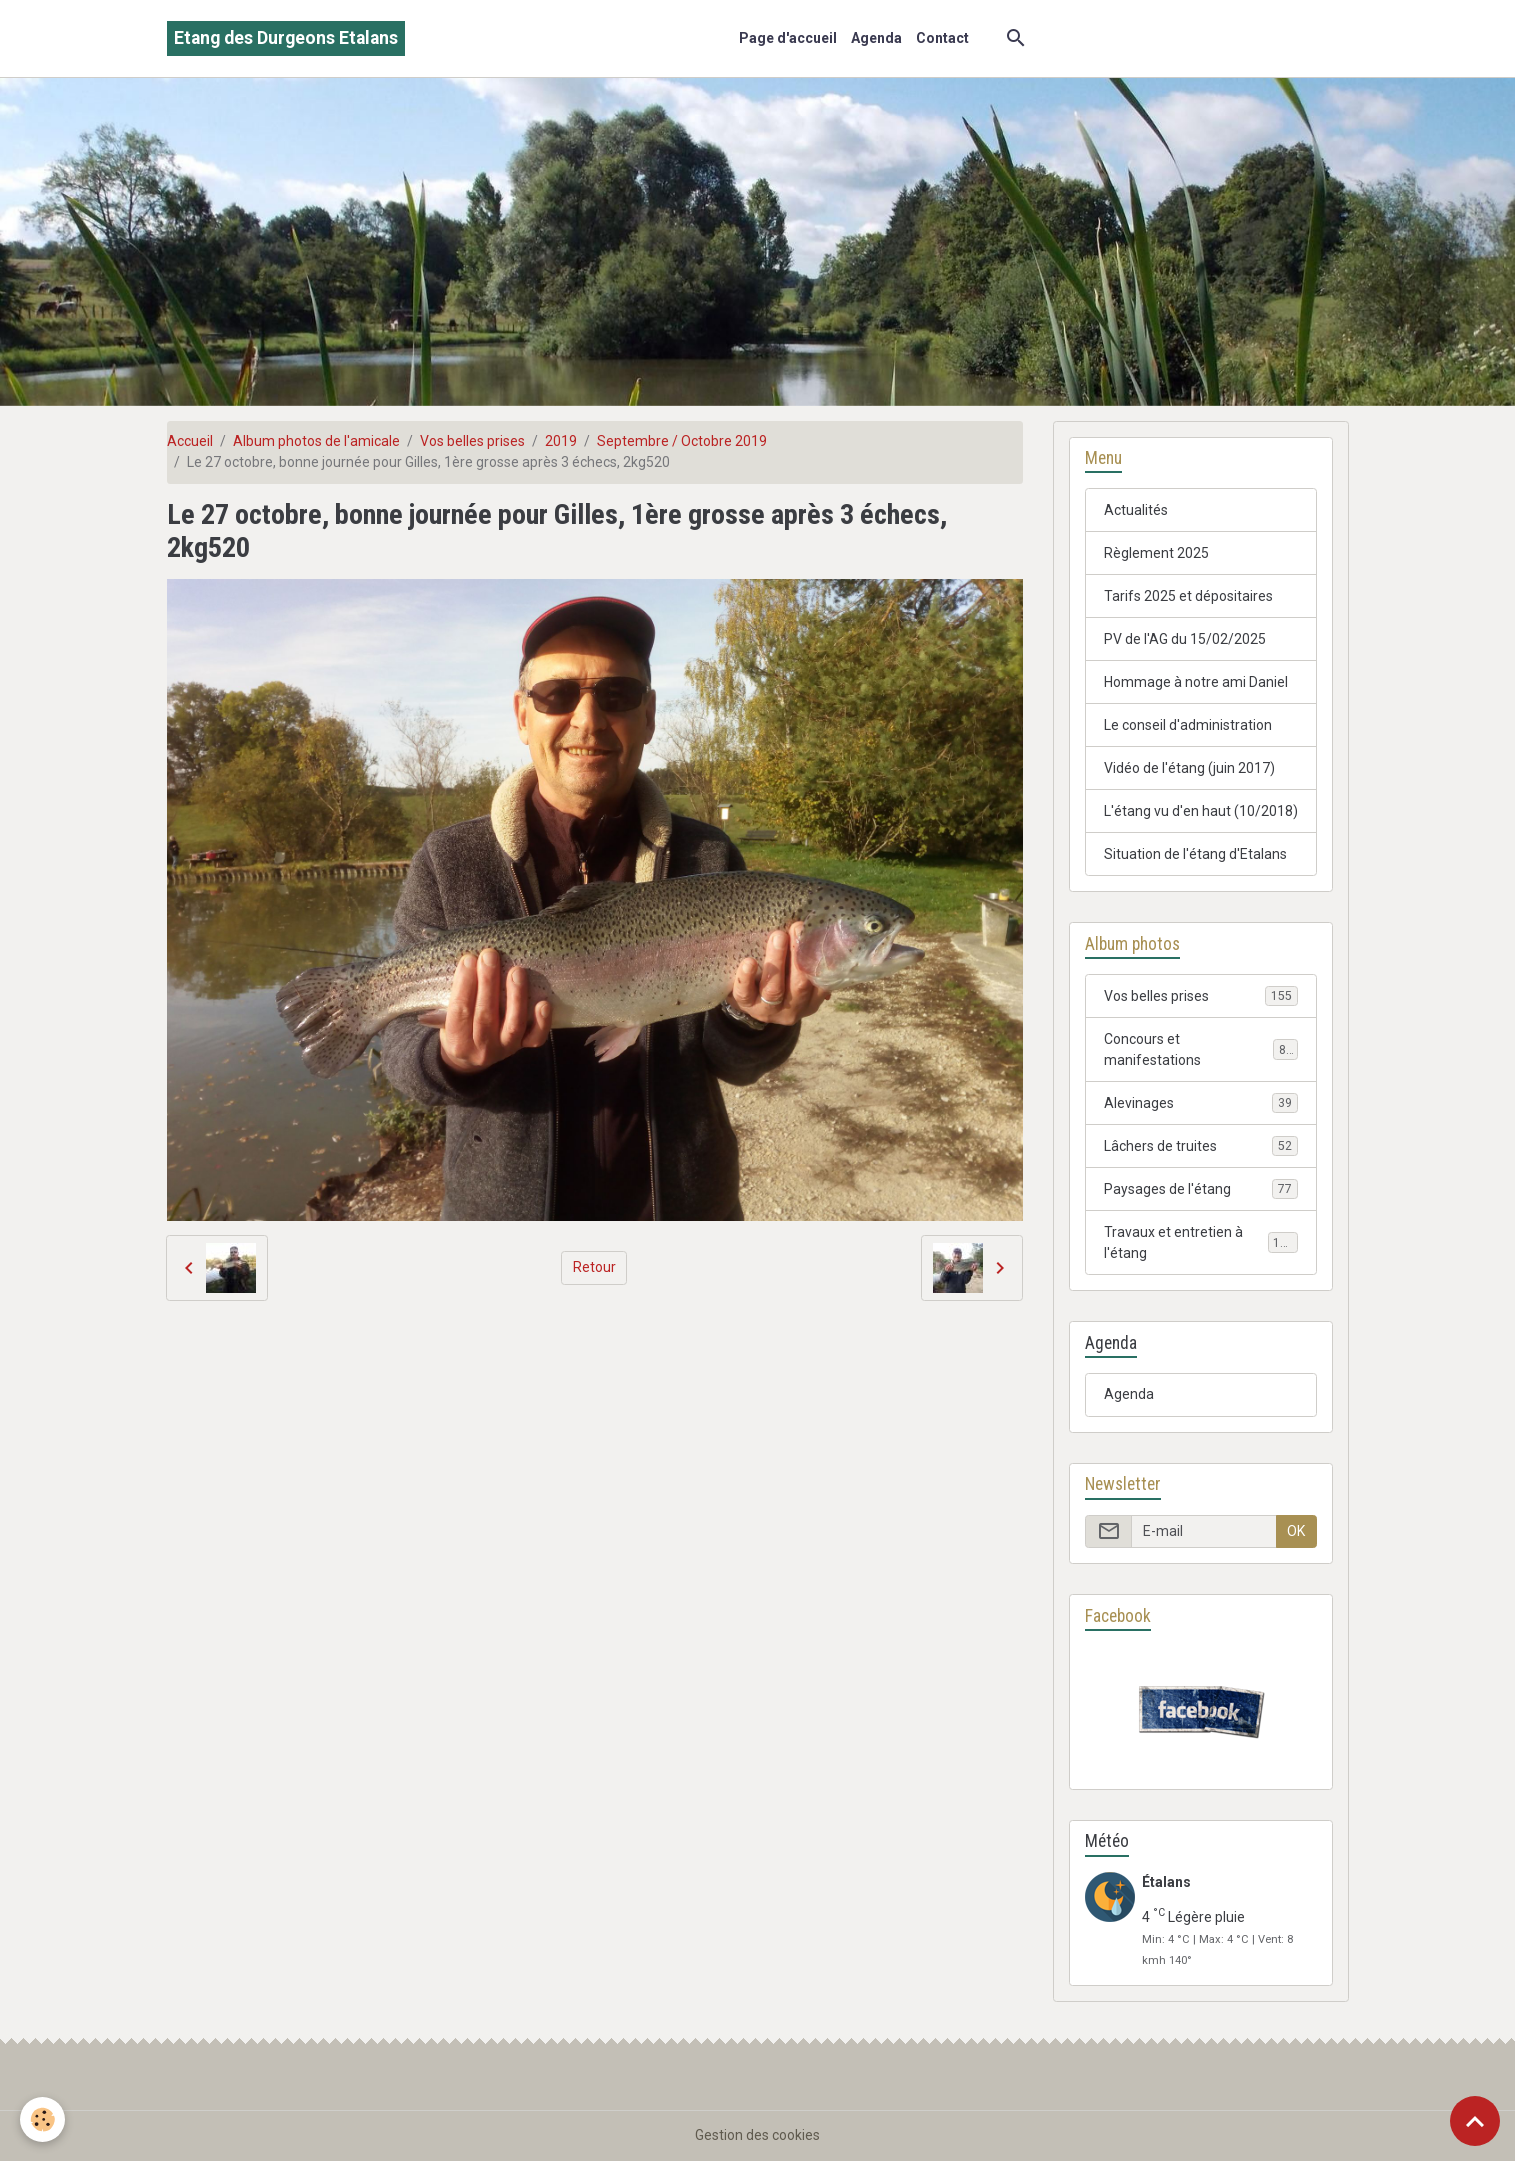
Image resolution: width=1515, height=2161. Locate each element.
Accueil (190, 441)
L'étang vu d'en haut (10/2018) (1201, 811)
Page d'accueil (788, 38)
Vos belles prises (472, 441)
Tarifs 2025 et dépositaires (1188, 596)
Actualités (1136, 510)
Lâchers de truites (1201, 1146)
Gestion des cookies (757, 2135)
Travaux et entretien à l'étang (1201, 1242)
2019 (561, 441)
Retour (594, 1267)
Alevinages (1201, 1103)
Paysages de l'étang (1201, 1189)
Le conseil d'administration (1188, 725)
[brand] (286, 38)
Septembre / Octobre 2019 (682, 441)
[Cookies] (42, 2119)
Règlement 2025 (1156, 553)
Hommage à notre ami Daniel (1196, 682)
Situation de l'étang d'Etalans (1195, 854)
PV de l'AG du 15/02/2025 (1185, 639)
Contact (942, 38)
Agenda (876, 38)
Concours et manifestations (1201, 1049)
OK (1296, 1531)
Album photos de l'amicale (316, 441)
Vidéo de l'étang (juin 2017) (1189, 768)
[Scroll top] (1475, 2121)
